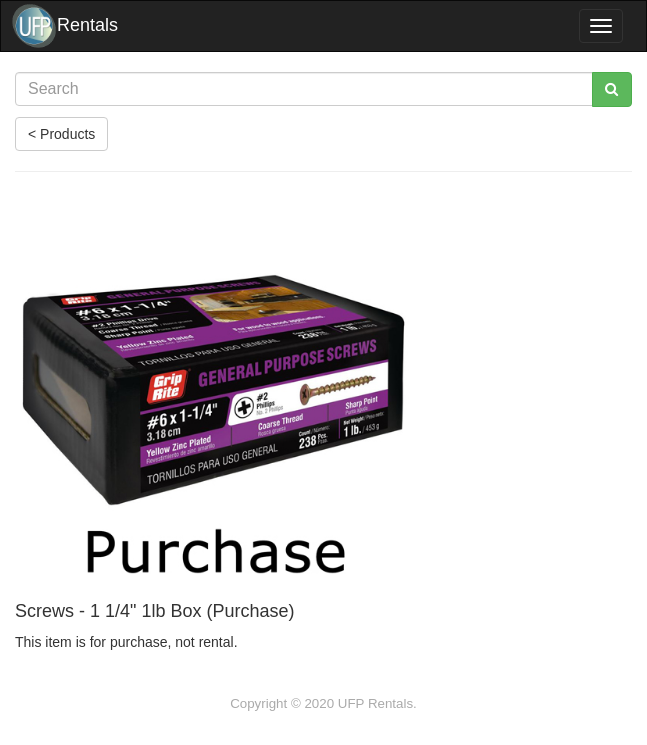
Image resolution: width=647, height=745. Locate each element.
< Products (61, 134)
